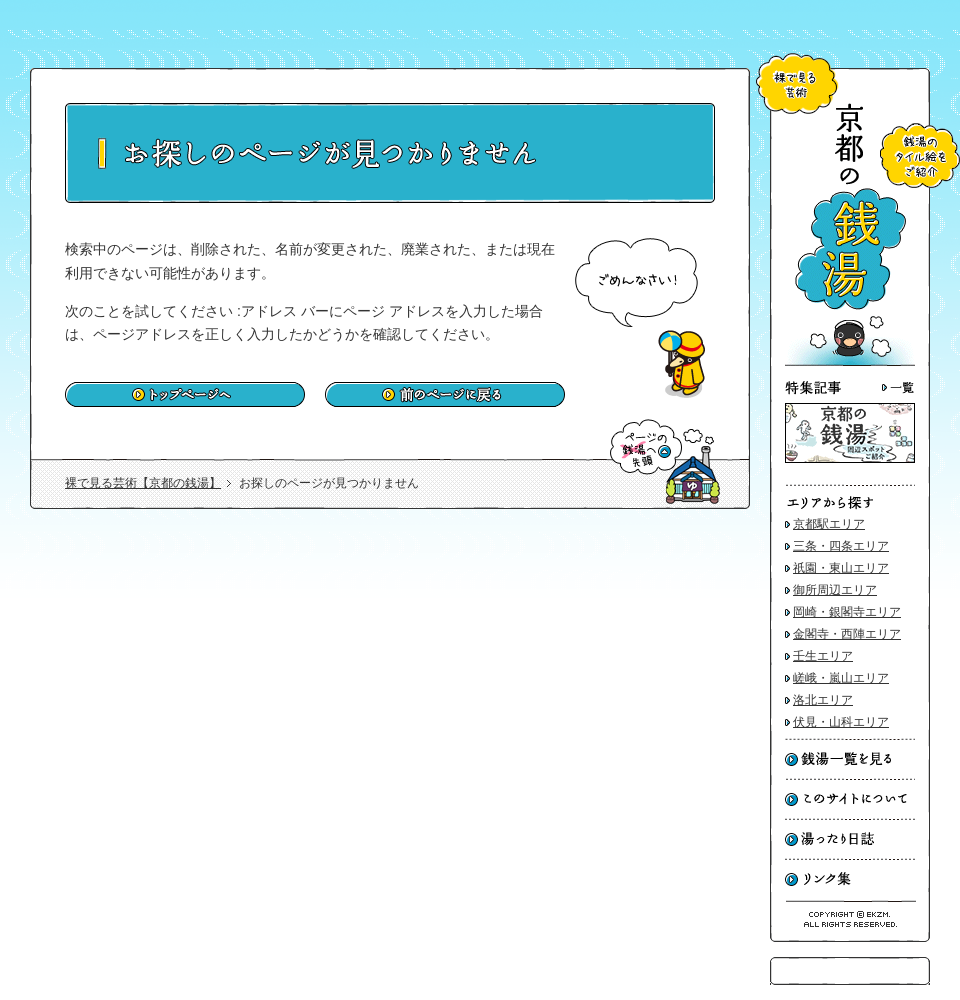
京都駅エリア (829, 524)
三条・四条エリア (841, 546)
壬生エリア (823, 656)
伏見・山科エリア (841, 722)
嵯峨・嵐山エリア (841, 678)
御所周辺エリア (835, 590)
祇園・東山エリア (841, 568)
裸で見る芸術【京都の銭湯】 (143, 483)
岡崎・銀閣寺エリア (847, 612)
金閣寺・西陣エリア (847, 634)
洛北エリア (823, 700)
